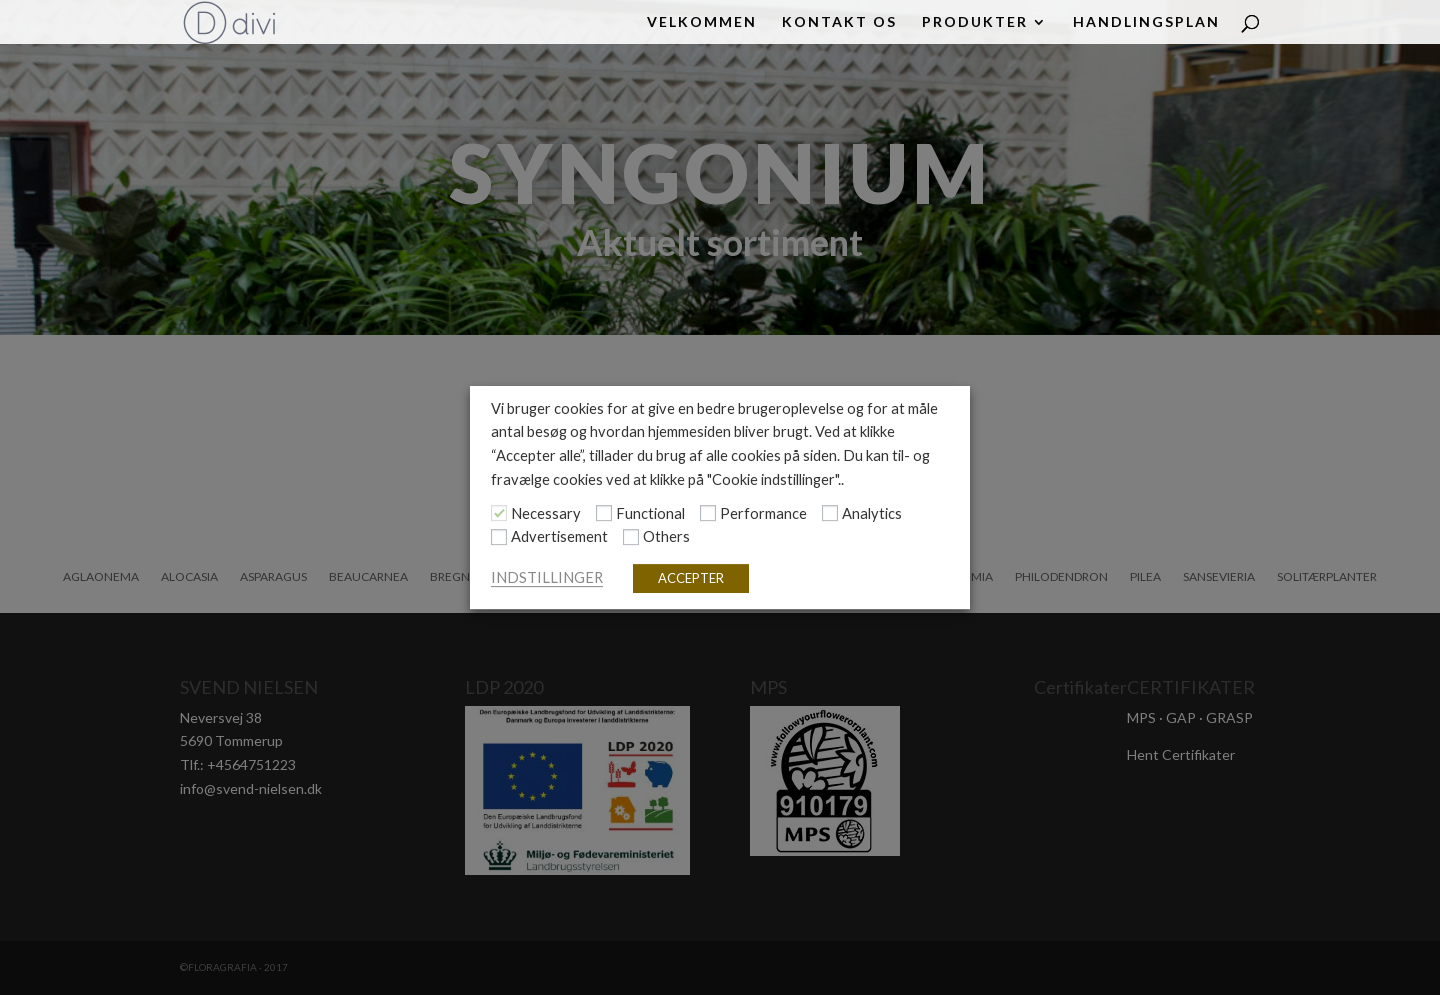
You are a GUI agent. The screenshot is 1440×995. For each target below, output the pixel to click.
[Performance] (708, 513)
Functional (650, 513)
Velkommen (702, 22)
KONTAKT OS (839, 22)
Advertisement (559, 537)
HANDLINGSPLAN (1146, 22)
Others (666, 537)
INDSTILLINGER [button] (547, 577)
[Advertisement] (499, 537)
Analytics (872, 513)
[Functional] (604, 513)
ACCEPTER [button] (691, 578)
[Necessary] (499, 513)
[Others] (631, 537)
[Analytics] (830, 513)
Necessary (546, 513)
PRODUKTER (975, 22)
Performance (763, 513)
